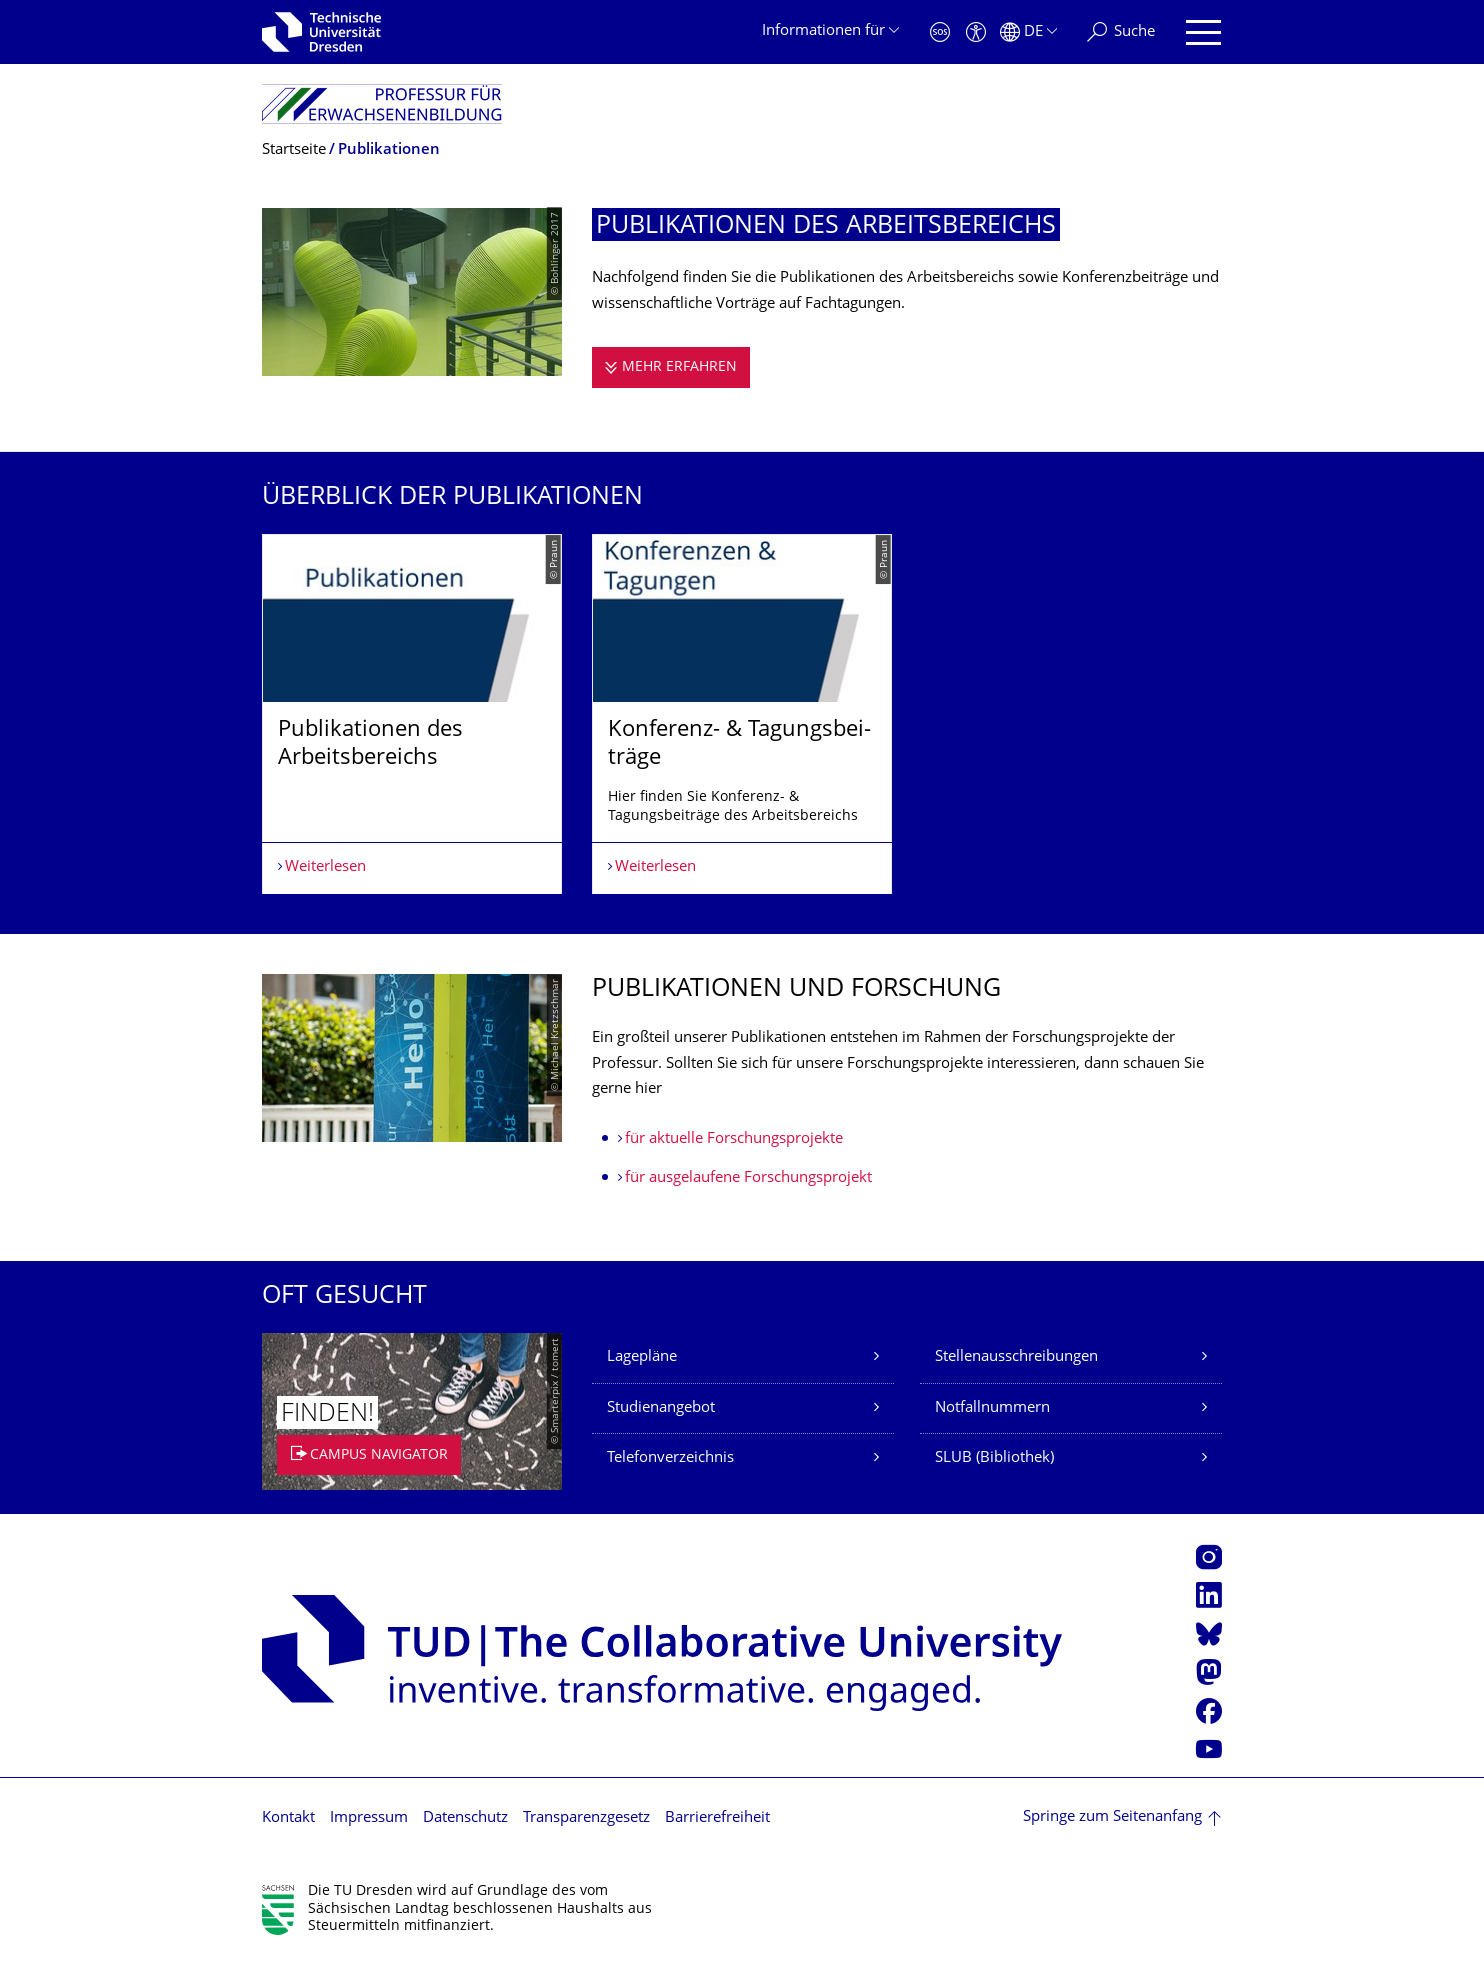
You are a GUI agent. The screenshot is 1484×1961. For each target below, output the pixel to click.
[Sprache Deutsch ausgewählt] (1028, 32)
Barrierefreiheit (717, 1818)
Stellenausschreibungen (1016, 1357)
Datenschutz (465, 1818)
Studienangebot (661, 1408)
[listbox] (742, 714)
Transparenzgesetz (586, 1818)
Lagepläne (642, 1357)
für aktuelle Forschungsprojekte (734, 1139)
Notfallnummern (992, 1408)
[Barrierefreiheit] (976, 32)
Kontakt (288, 1818)
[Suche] (1121, 32)
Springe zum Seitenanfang (1112, 1817)
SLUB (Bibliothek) (994, 1458)
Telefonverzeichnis (670, 1458)
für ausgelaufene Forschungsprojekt (748, 1178)
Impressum (369, 1818)
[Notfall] (940, 32)
